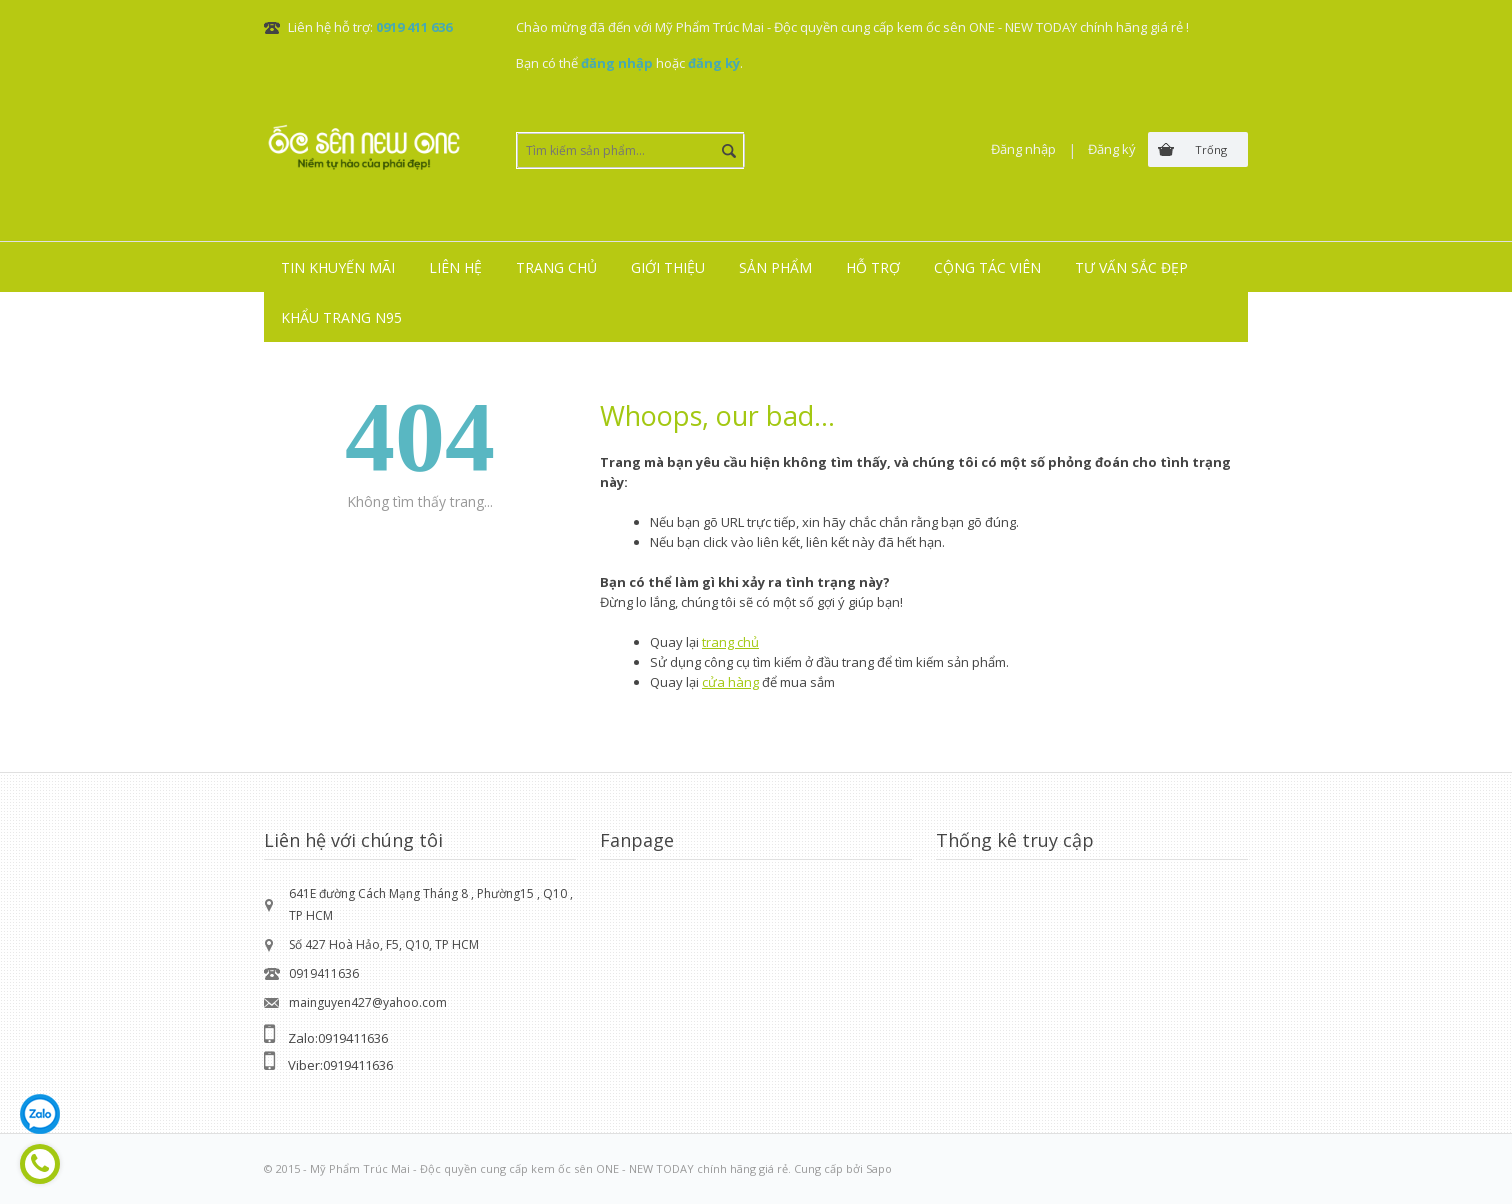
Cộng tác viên (987, 267)
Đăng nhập (1023, 149)
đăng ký (714, 63)
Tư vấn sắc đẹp (1131, 267)
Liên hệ (455, 267)
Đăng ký (1112, 149)
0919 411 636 (414, 27)
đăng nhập (617, 63)
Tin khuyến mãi (338, 267)
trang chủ (730, 642)
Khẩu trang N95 (341, 317)
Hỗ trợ (873, 267)
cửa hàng (730, 682)
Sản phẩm (775, 267)
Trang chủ (556, 267)
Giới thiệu (668, 267)
